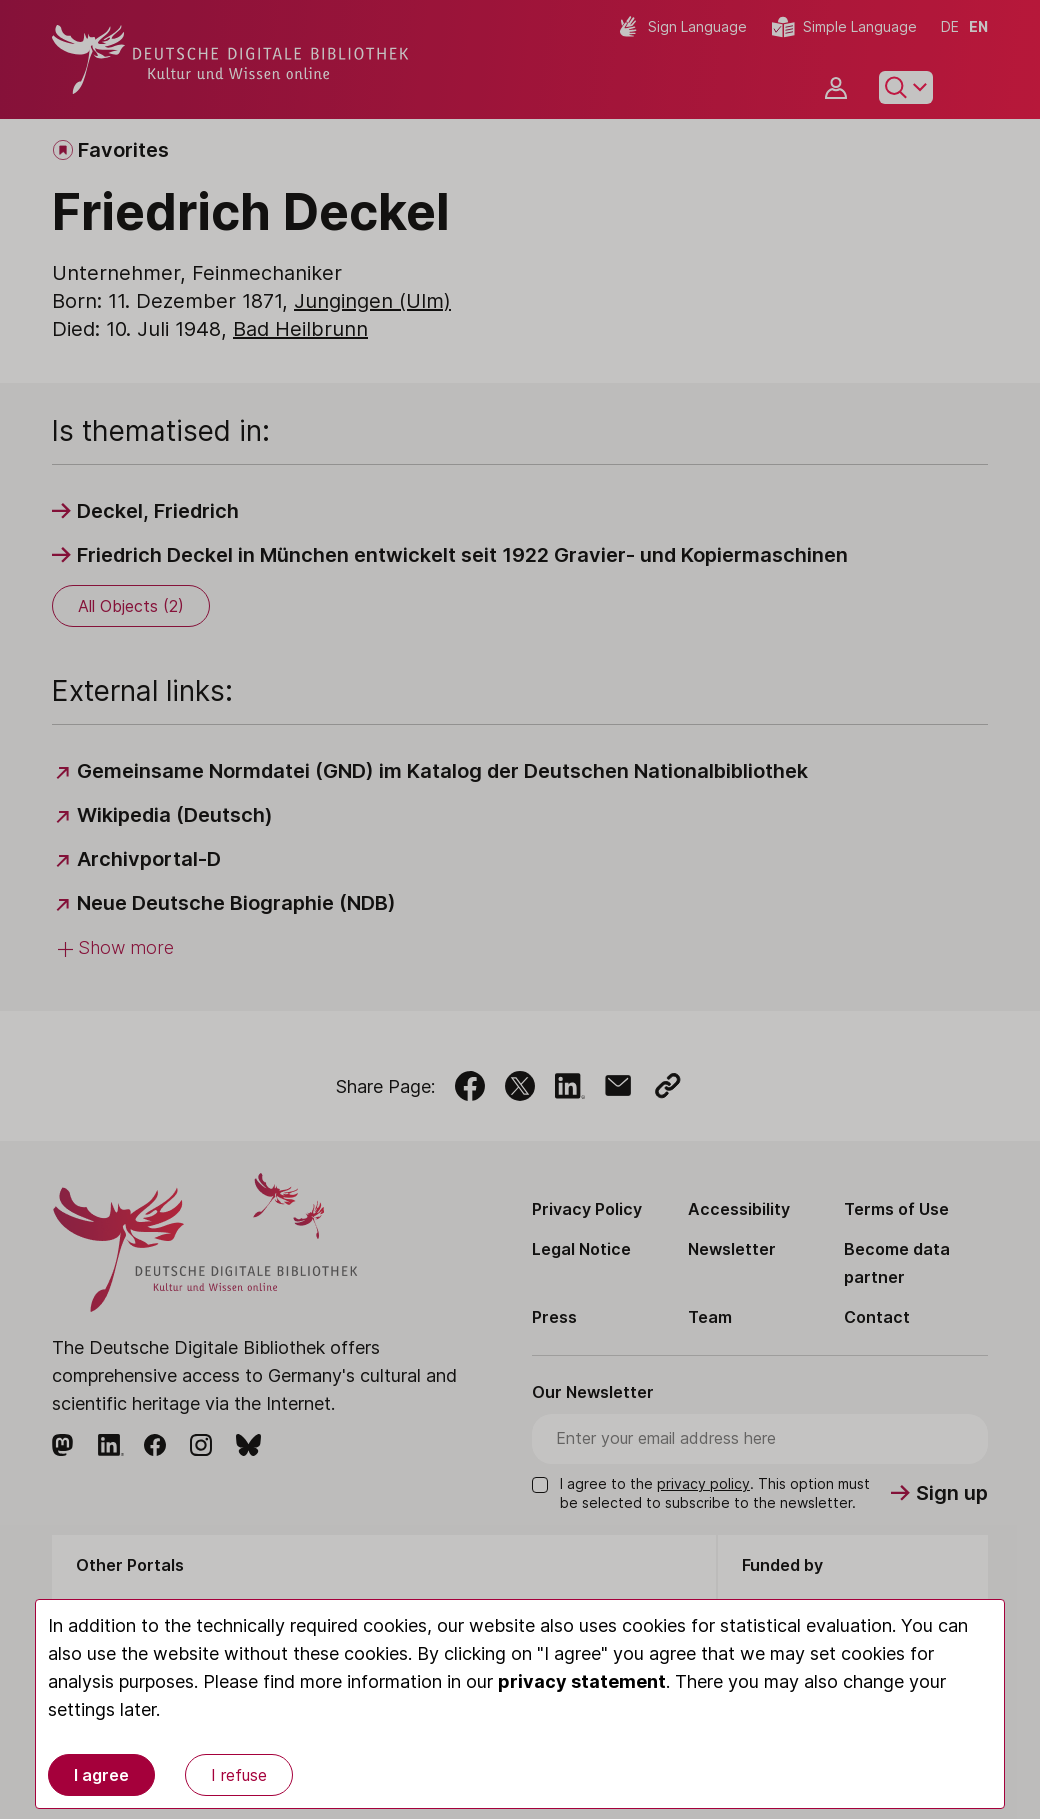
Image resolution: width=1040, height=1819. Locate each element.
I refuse (239, 1775)
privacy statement (582, 1681)
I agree (101, 1775)
